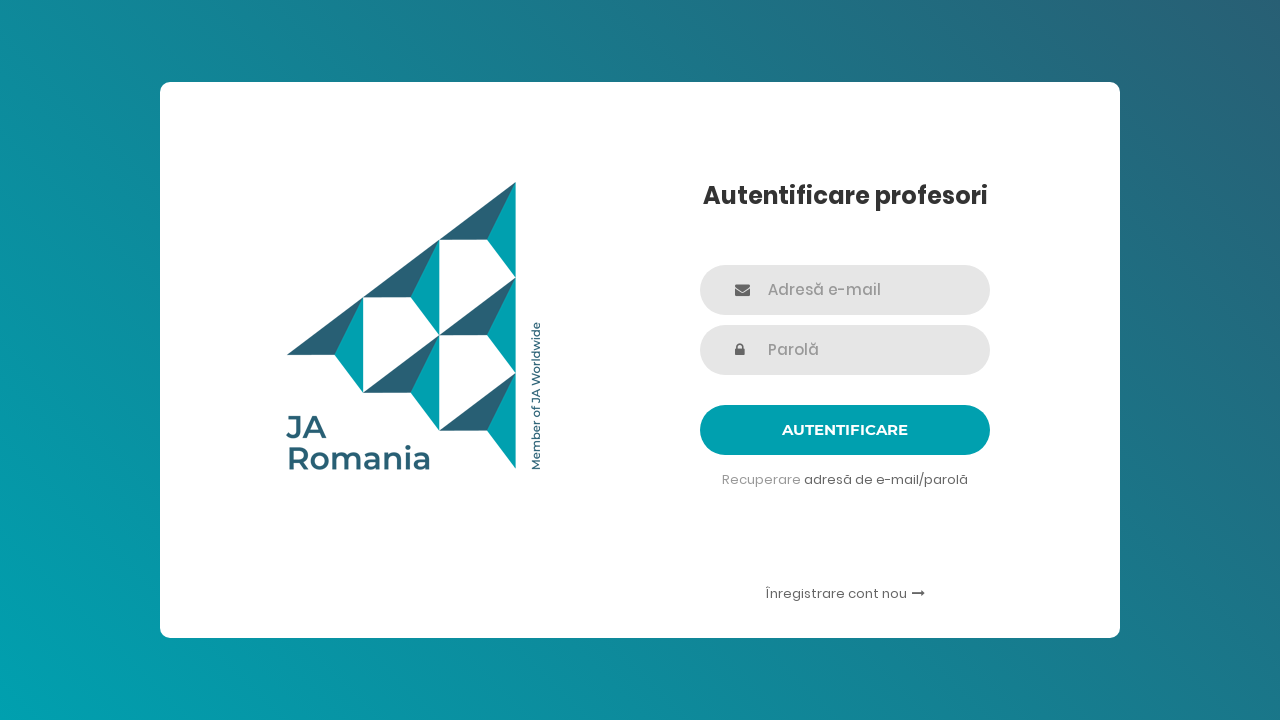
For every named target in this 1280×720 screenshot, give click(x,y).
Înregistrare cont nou (845, 593)
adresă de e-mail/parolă (886, 479)
